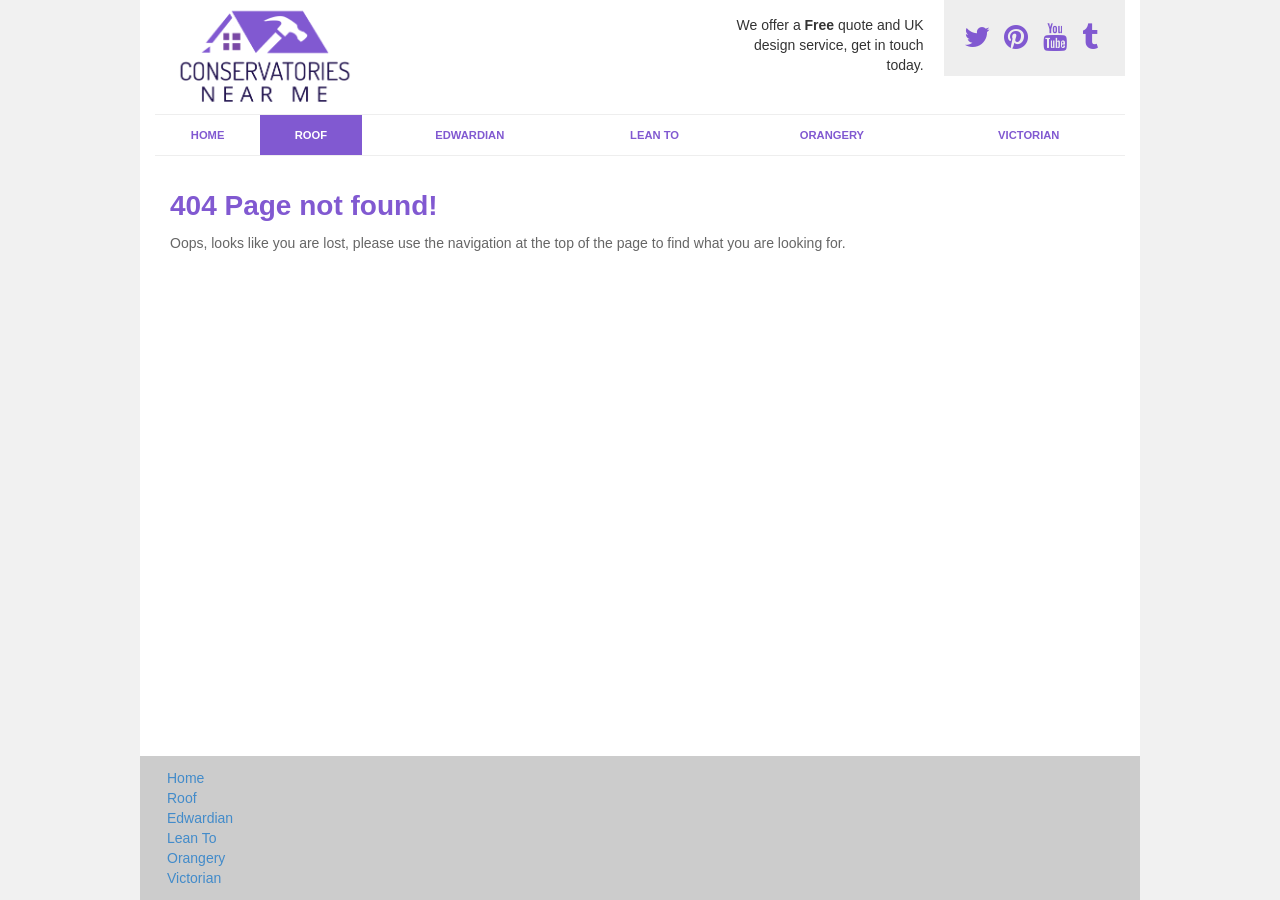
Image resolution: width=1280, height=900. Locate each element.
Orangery (832, 135)
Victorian (1028, 135)
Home (208, 135)
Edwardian (469, 135)
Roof (311, 135)
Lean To (654, 135)
